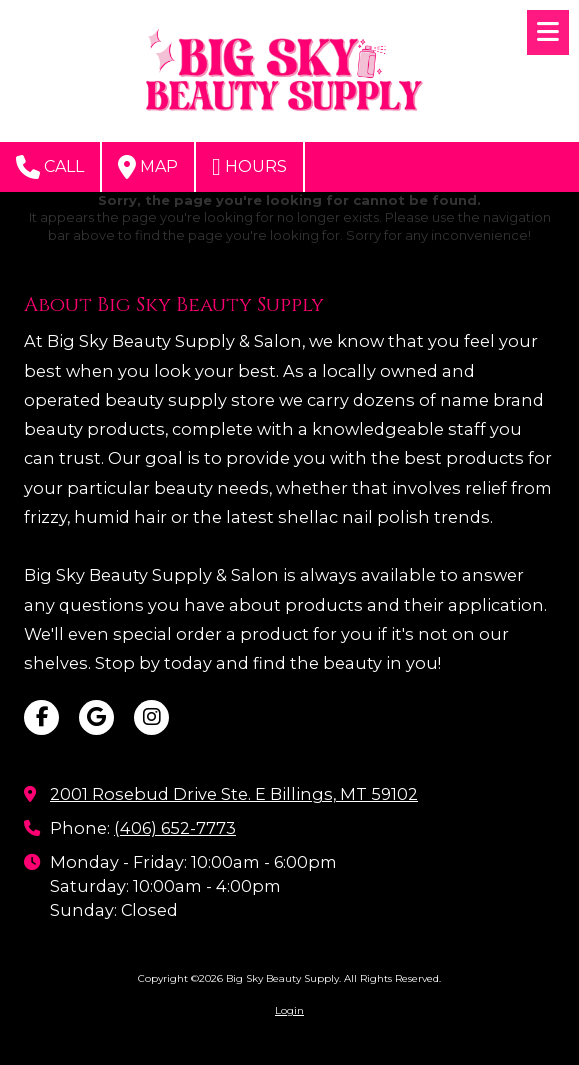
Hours (249, 167)
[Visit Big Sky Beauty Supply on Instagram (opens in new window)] (151, 717)
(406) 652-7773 (175, 828)
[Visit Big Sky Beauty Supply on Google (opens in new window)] (96, 717)
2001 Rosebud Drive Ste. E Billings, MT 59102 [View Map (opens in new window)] (234, 794)
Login (289, 1010)
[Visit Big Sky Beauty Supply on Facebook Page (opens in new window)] (41, 717)
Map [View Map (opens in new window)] (148, 167)
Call (50, 167)
